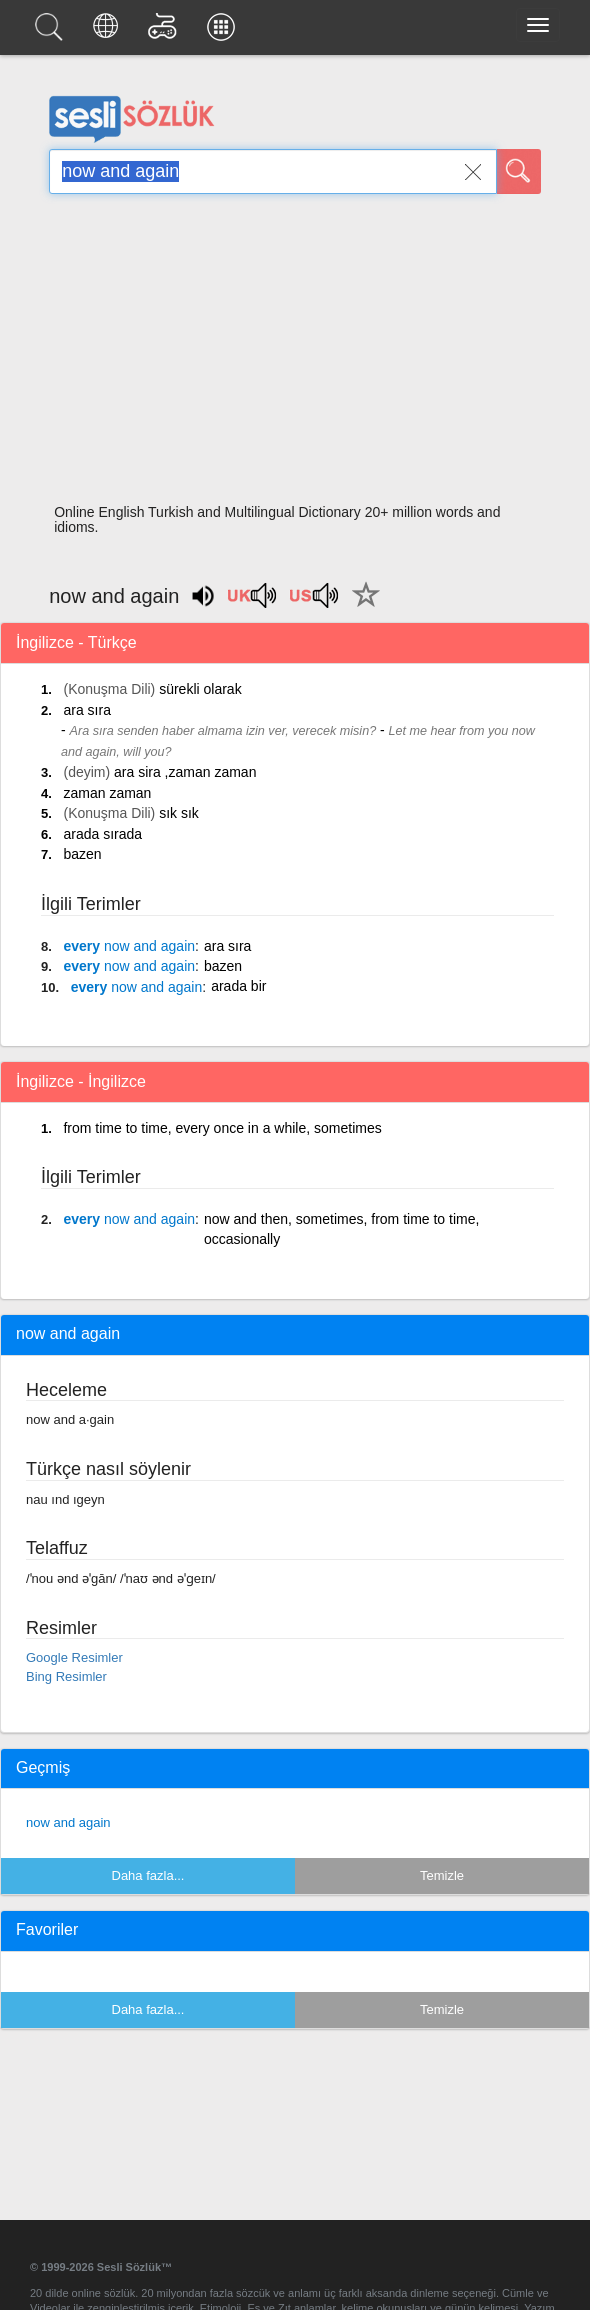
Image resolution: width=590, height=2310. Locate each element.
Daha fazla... (148, 1875)
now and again (68, 1822)
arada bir (238, 986)
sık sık (179, 813)
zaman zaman (107, 793)
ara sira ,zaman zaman (185, 772)
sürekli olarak (200, 689)
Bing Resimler (66, 1676)
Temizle (442, 1875)
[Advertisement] (294, 355)
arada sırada (102, 834)
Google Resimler (74, 1657)
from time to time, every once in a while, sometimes (222, 1128)
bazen (82, 854)
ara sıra (86, 710)
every (129, 946)
